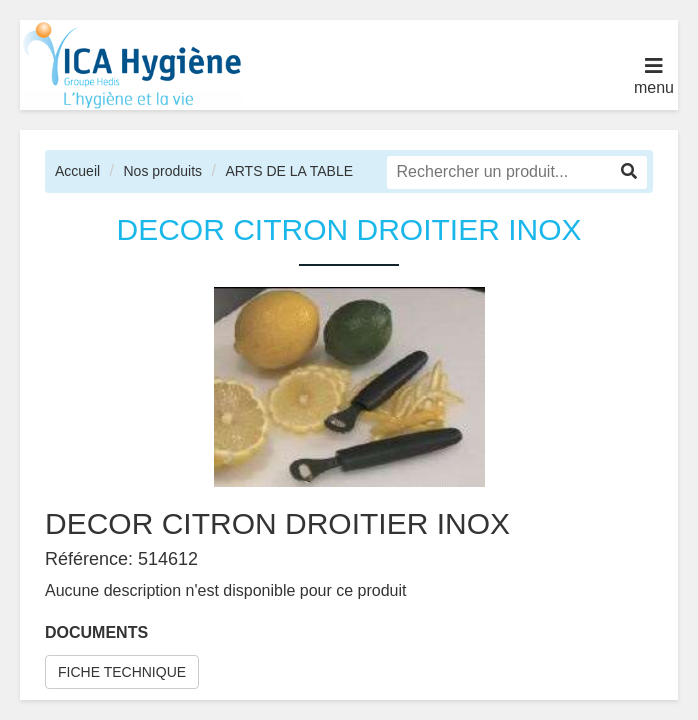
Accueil (77, 171)
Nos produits (162, 171)
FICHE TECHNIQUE (122, 672)
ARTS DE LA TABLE (289, 171)
